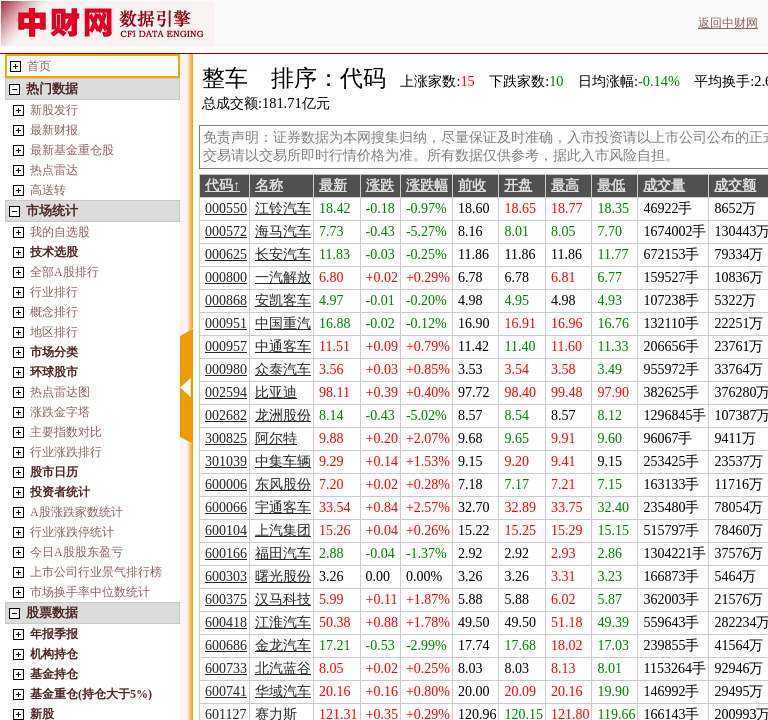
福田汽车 (283, 553)
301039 (226, 461)
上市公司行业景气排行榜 (96, 572)
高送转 (48, 190)
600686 (226, 645)
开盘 (518, 185)
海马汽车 (283, 231)
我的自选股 (60, 232)
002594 (226, 392)
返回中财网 (728, 23)
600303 (226, 576)
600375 (226, 599)
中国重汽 (283, 323)
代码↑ (222, 185)
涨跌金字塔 (60, 412)
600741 (226, 691)
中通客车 (283, 346)
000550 (226, 208)
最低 (611, 185)
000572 (226, 231)
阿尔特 (276, 438)
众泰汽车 (283, 369)
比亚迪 (276, 392)
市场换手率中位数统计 (90, 592)
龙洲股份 (283, 415)
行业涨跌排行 (66, 452)
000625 (226, 254)
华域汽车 (283, 691)
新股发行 (54, 110)
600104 (226, 530)
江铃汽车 (283, 208)
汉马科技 (283, 599)
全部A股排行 (64, 272)
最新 (333, 185)
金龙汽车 (283, 645)
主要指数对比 (66, 432)
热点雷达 (54, 170)
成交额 (735, 185)
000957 (226, 346)
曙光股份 (283, 576)
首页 (39, 66)
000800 (226, 277)
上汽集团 (283, 530)
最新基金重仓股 (72, 150)
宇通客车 (283, 507)
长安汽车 (283, 254)
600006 (226, 484)
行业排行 (54, 292)
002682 (226, 415)
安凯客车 (283, 300)
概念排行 (54, 312)
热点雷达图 (60, 392)
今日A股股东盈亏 (76, 552)
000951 (226, 323)
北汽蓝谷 (283, 668)
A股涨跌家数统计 (76, 512)
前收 (472, 185)
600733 (226, 668)
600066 (226, 507)
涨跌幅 (427, 185)
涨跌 (380, 185)
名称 (269, 185)
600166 (226, 553)
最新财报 (54, 130)
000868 (226, 300)
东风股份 (283, 484)
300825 (226, 438)
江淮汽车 (283, 622)
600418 (226, 622)
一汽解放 (283, 277)
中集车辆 (283, 461)
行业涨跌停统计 (72, 532)
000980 (226, 369)
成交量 (664, 185)
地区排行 (54, 332)
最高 (565, 185)
